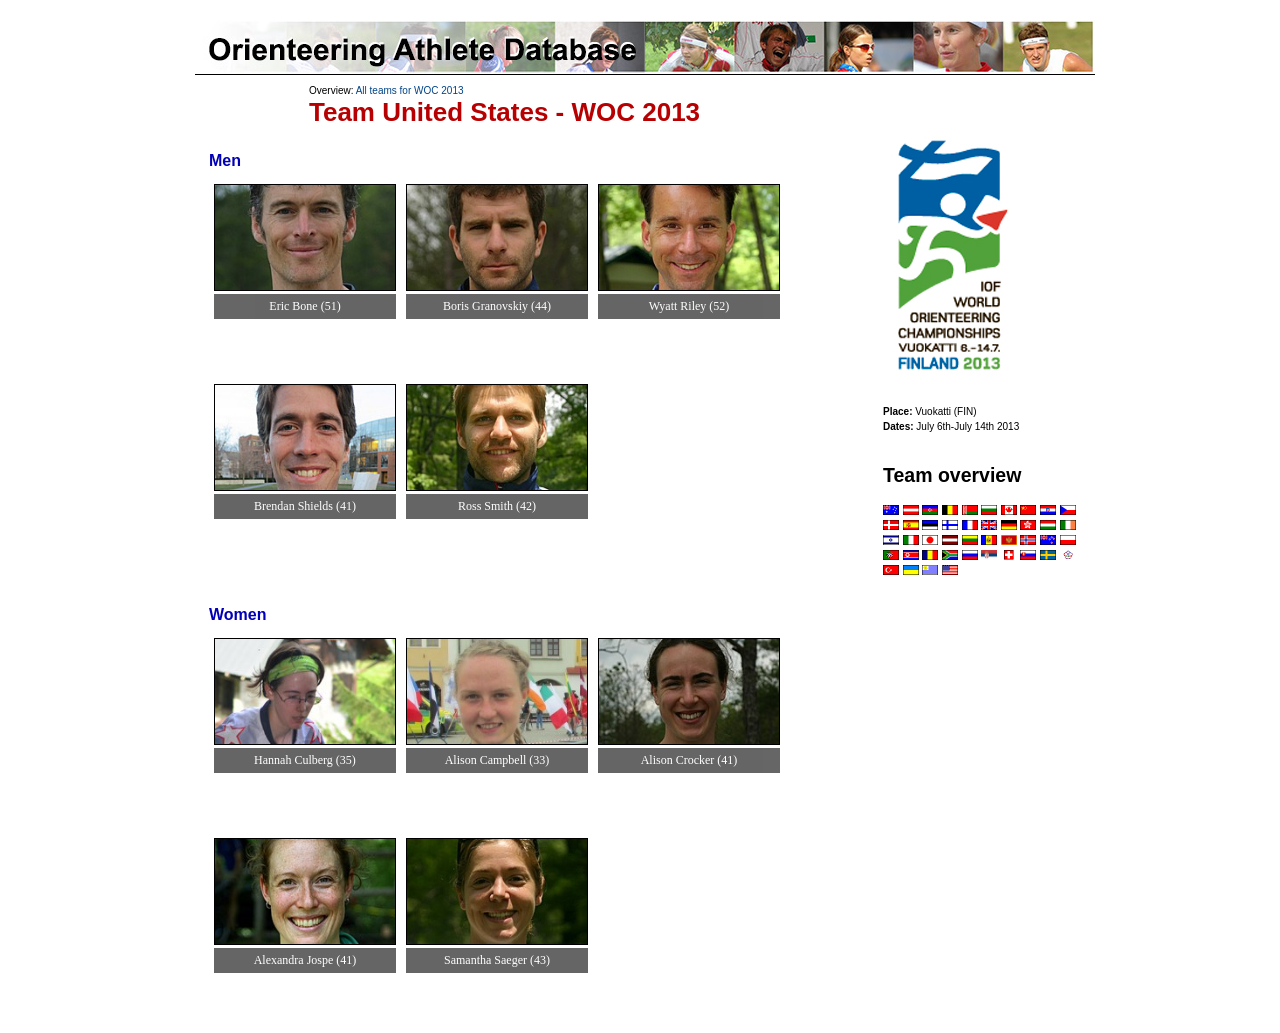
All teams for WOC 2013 (410, 90)
